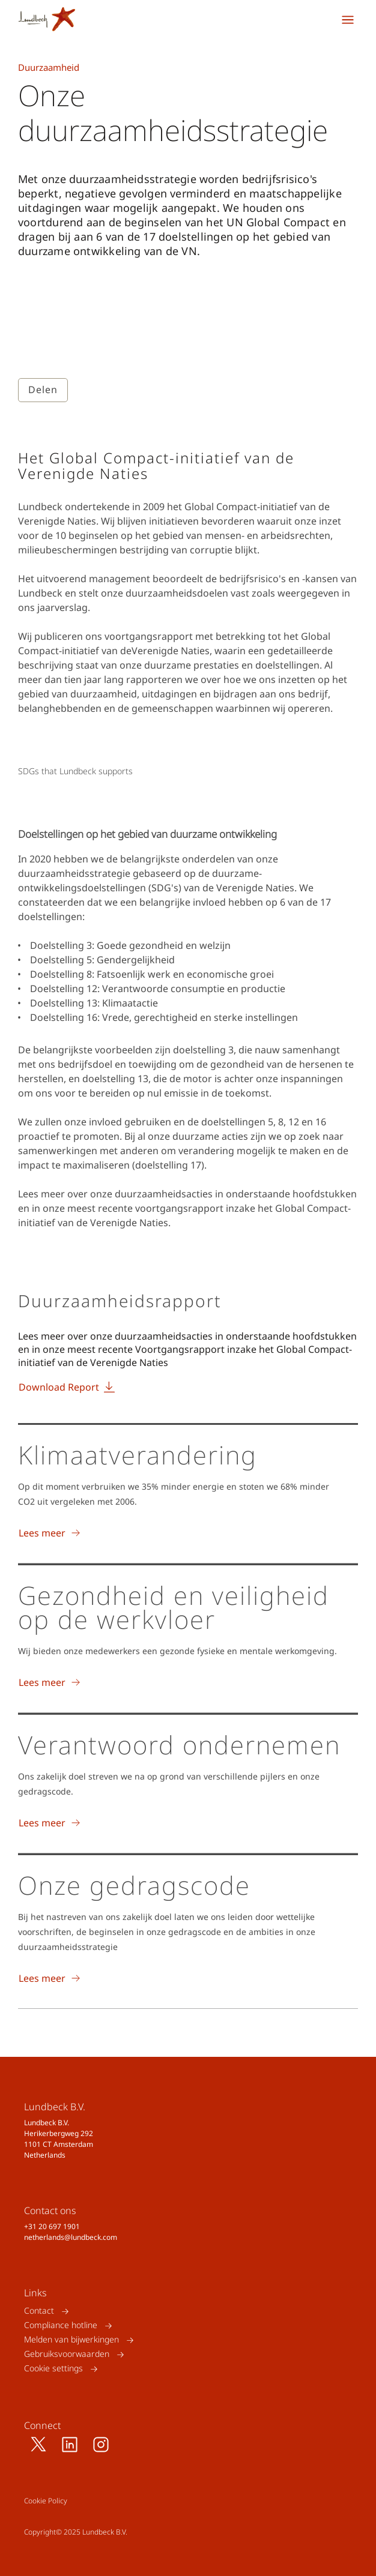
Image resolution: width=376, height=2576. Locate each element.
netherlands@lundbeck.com (70, 2237)
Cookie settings (53, 2369)
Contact (39, 2311)
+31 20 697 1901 (52, 2226)
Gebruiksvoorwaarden (66, 2354)
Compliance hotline (60, 2325)
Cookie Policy (45, 2501)
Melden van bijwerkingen (71, 2340)
